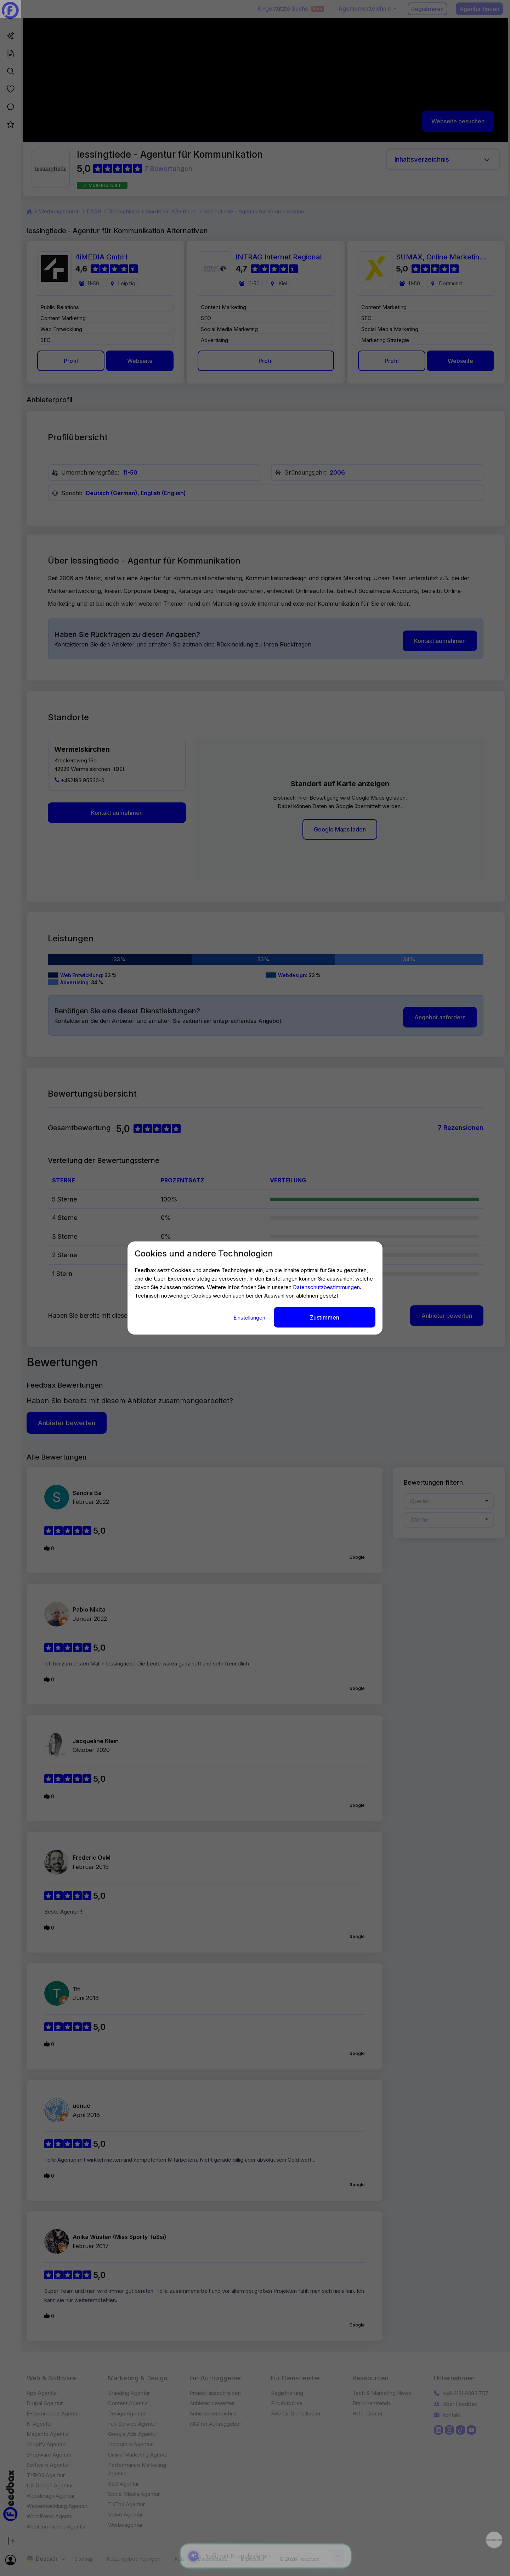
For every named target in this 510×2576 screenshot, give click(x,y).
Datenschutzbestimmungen (326, 1286)
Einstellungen (250, 1317)
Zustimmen (324, 1317)
